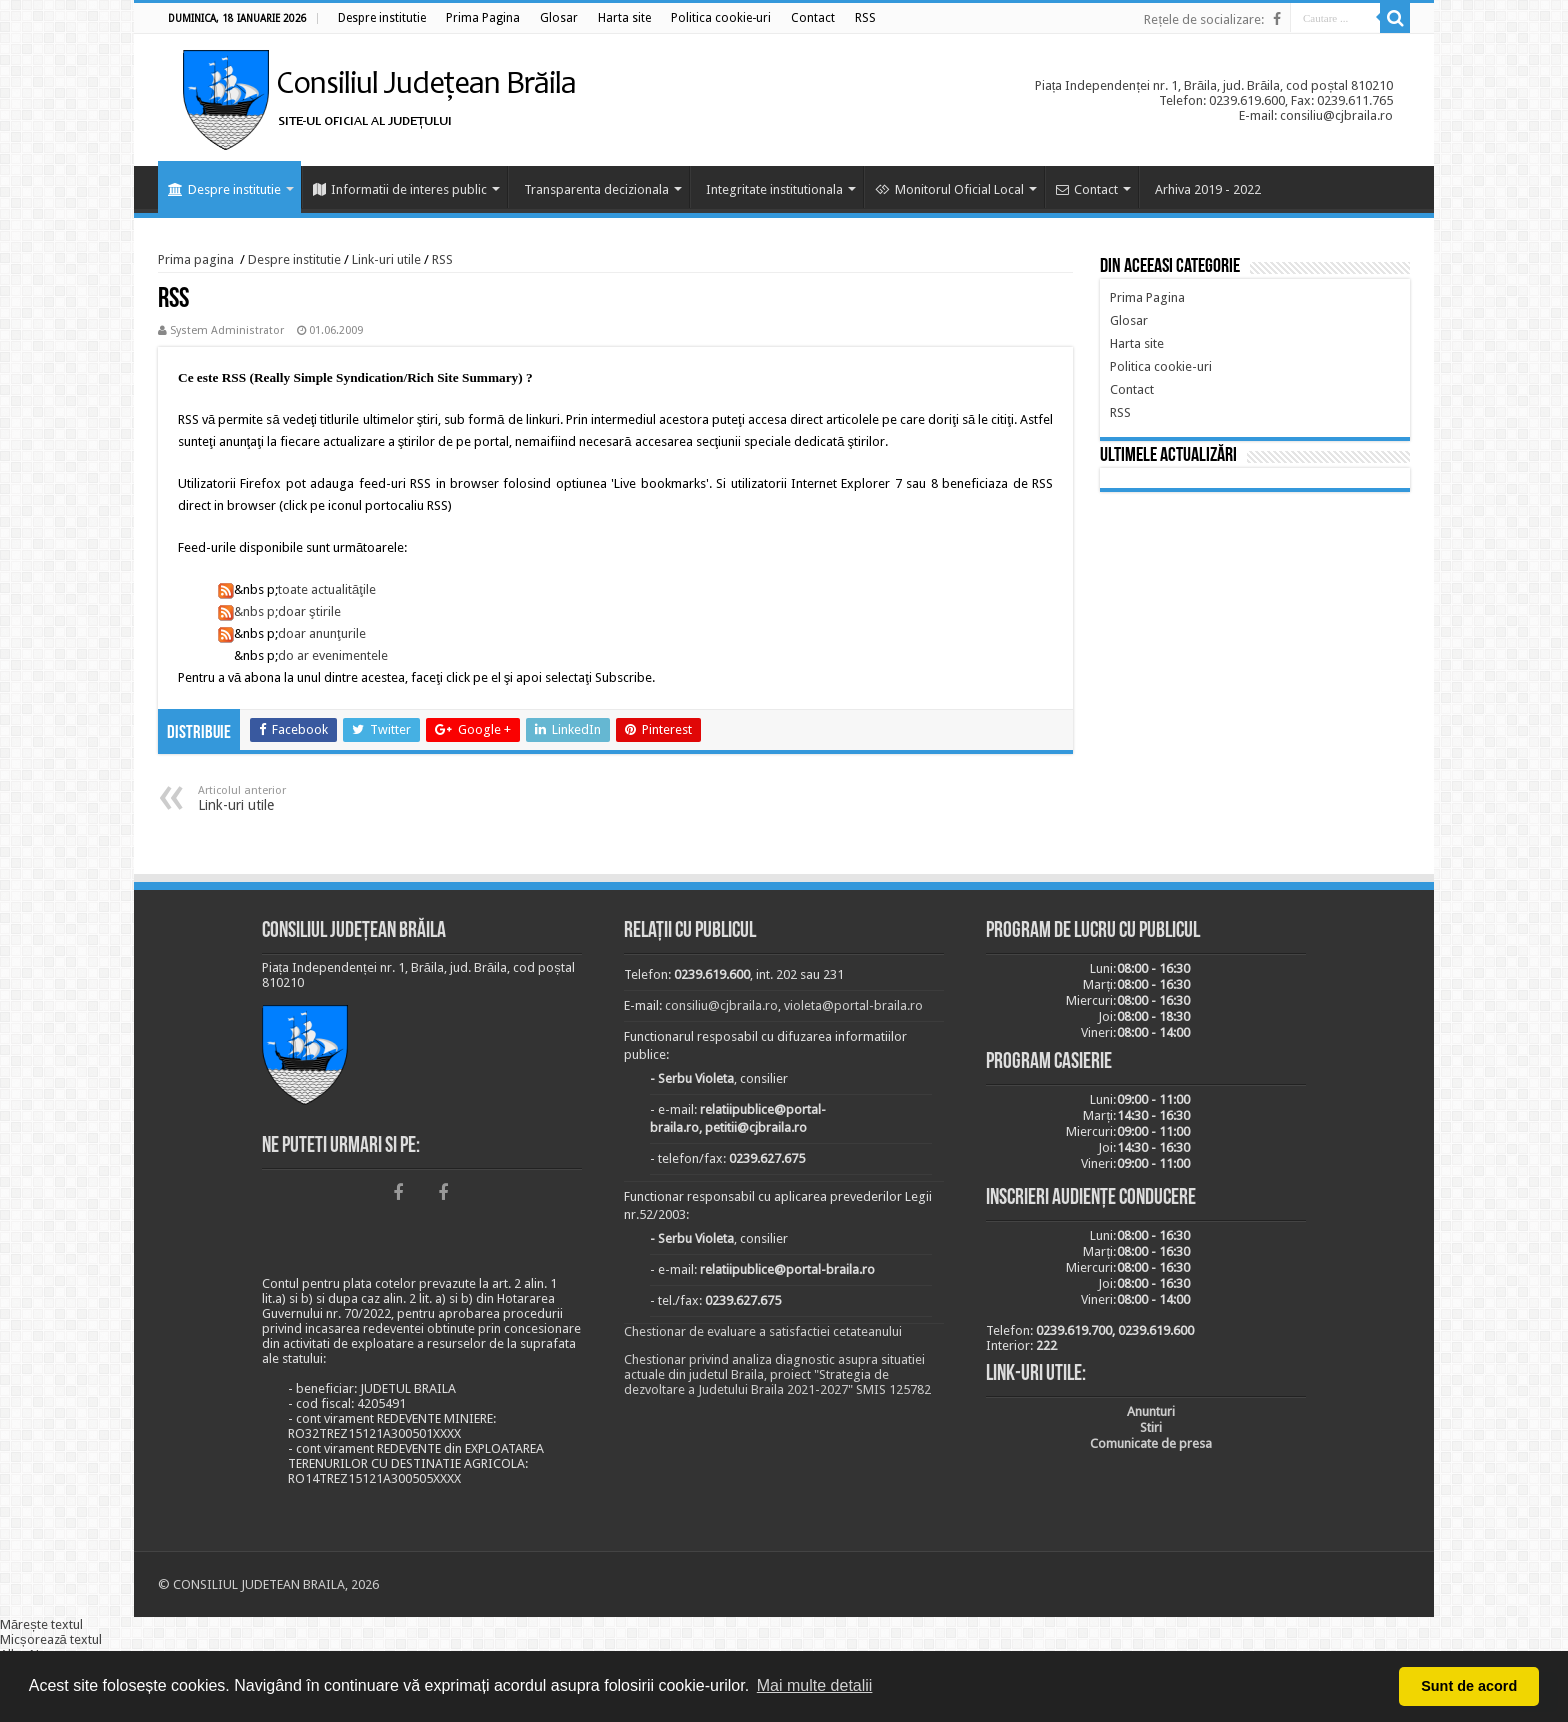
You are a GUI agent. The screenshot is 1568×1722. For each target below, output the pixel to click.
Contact (1087, 189)
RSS (442, 259)
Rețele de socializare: (1204, 19)
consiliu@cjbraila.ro (721, 1005)
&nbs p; (248, 611)
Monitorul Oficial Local (949, 189)
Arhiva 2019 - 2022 (1208, 189)
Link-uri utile (386, 259)
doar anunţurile (322, 633)
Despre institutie (224, 189)
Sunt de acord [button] (1469, 1686)
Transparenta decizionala (596, 189)
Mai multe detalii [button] (815, 1685)
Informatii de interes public (400, 189)
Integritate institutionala (774, 189)
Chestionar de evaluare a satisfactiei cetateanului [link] (763, 1331)
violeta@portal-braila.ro (853, 1005)
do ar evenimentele (333, 655)
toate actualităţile (327, 589)
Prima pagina (196, 259)
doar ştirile (309, 611)
